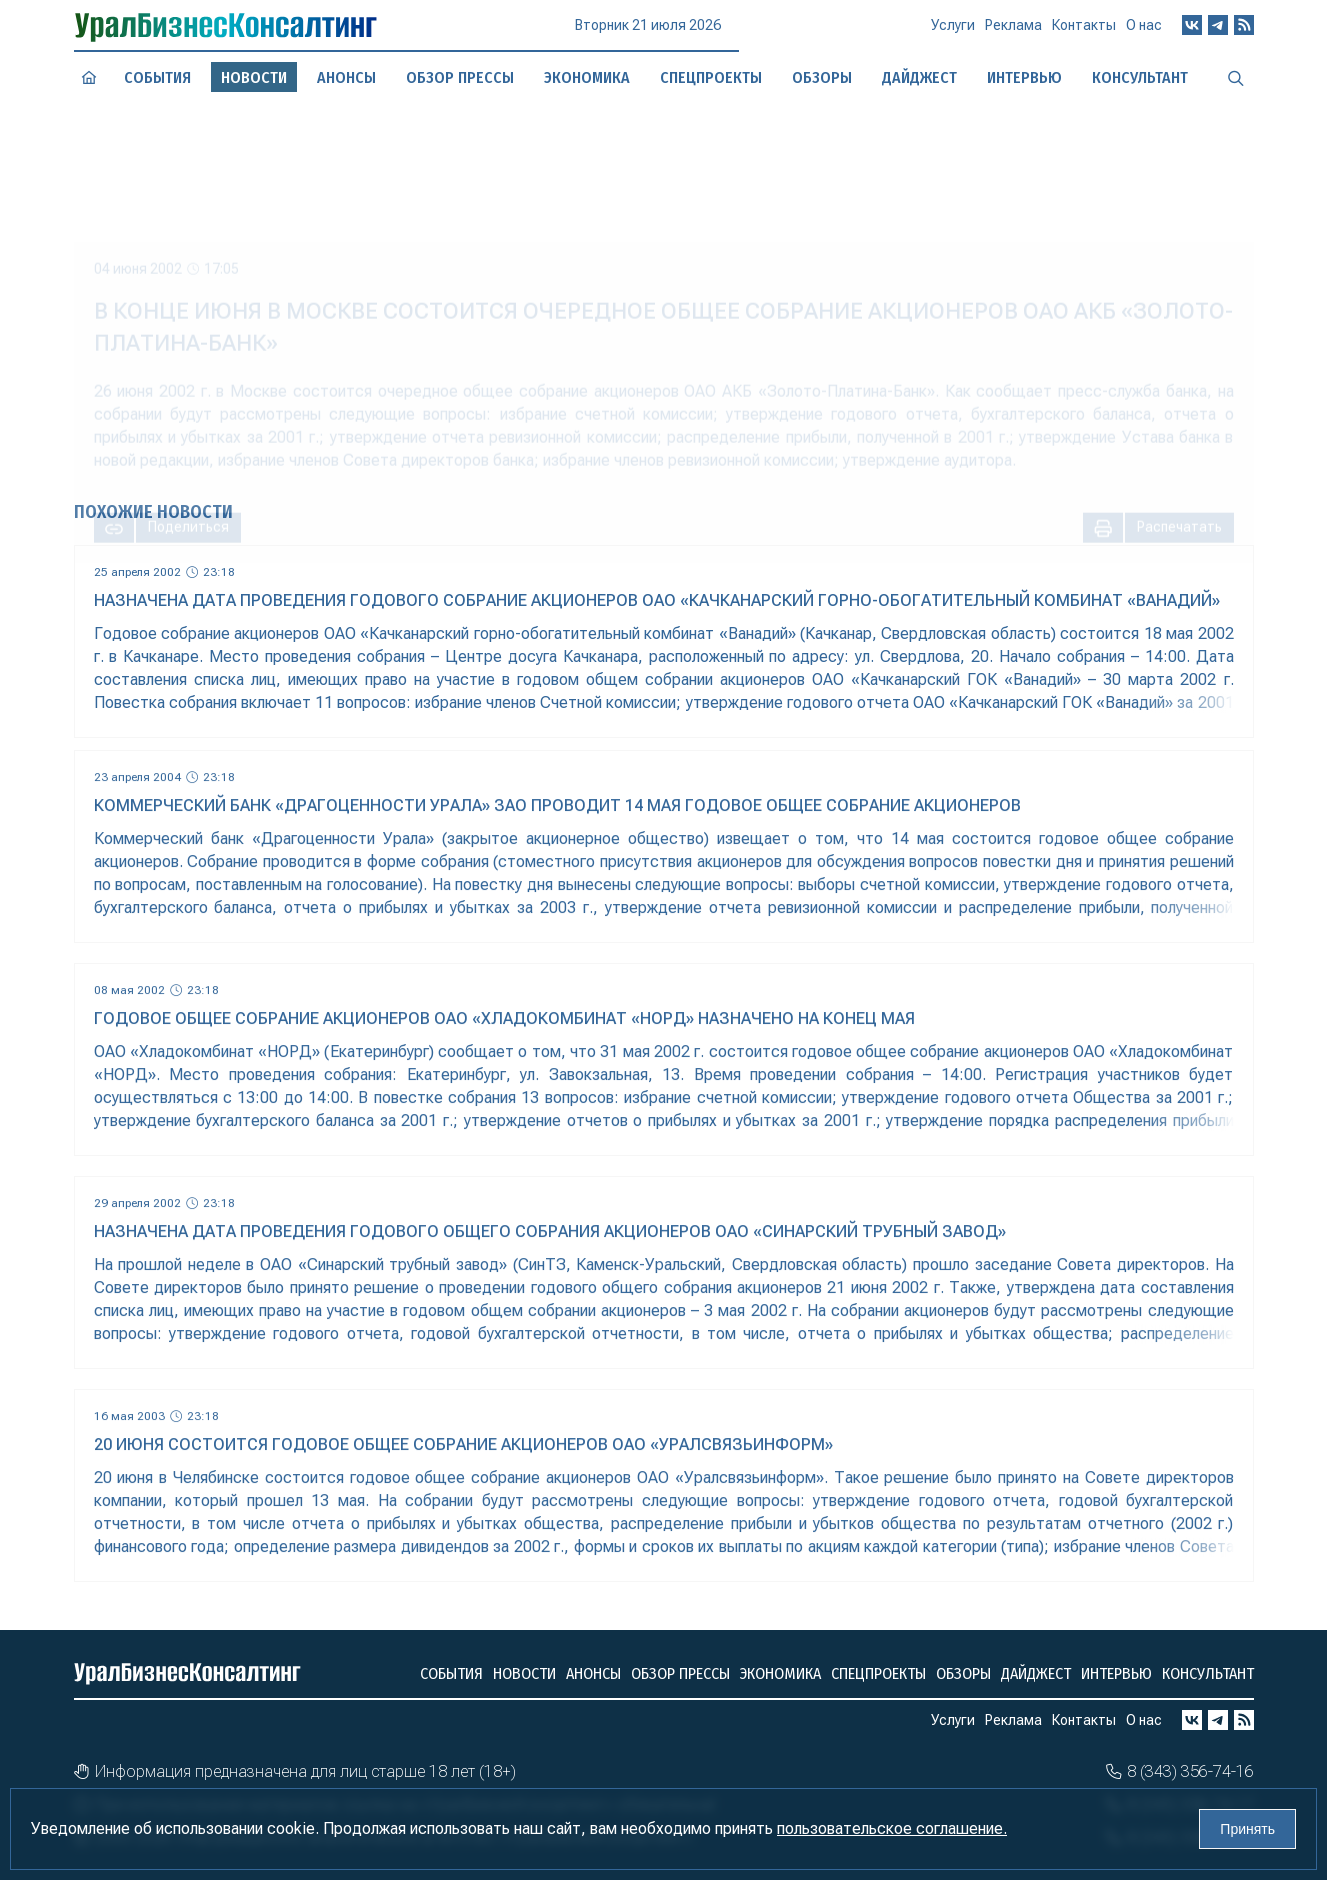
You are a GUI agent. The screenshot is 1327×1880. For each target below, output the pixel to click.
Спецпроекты (878, 1673)
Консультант (1208, 1673)
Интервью (1116, 1673)
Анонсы (346, 77)
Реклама (1013, 32)
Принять (1247, 1829)
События (156, 77)
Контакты (1084, 31)
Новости (524, 1673)
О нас (1144, 29)
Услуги (953, 33)
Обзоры (963, 1673)
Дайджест (1036, 1673)
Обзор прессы (460, 77)
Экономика (780, 1673)
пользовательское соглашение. (892, 1828)
